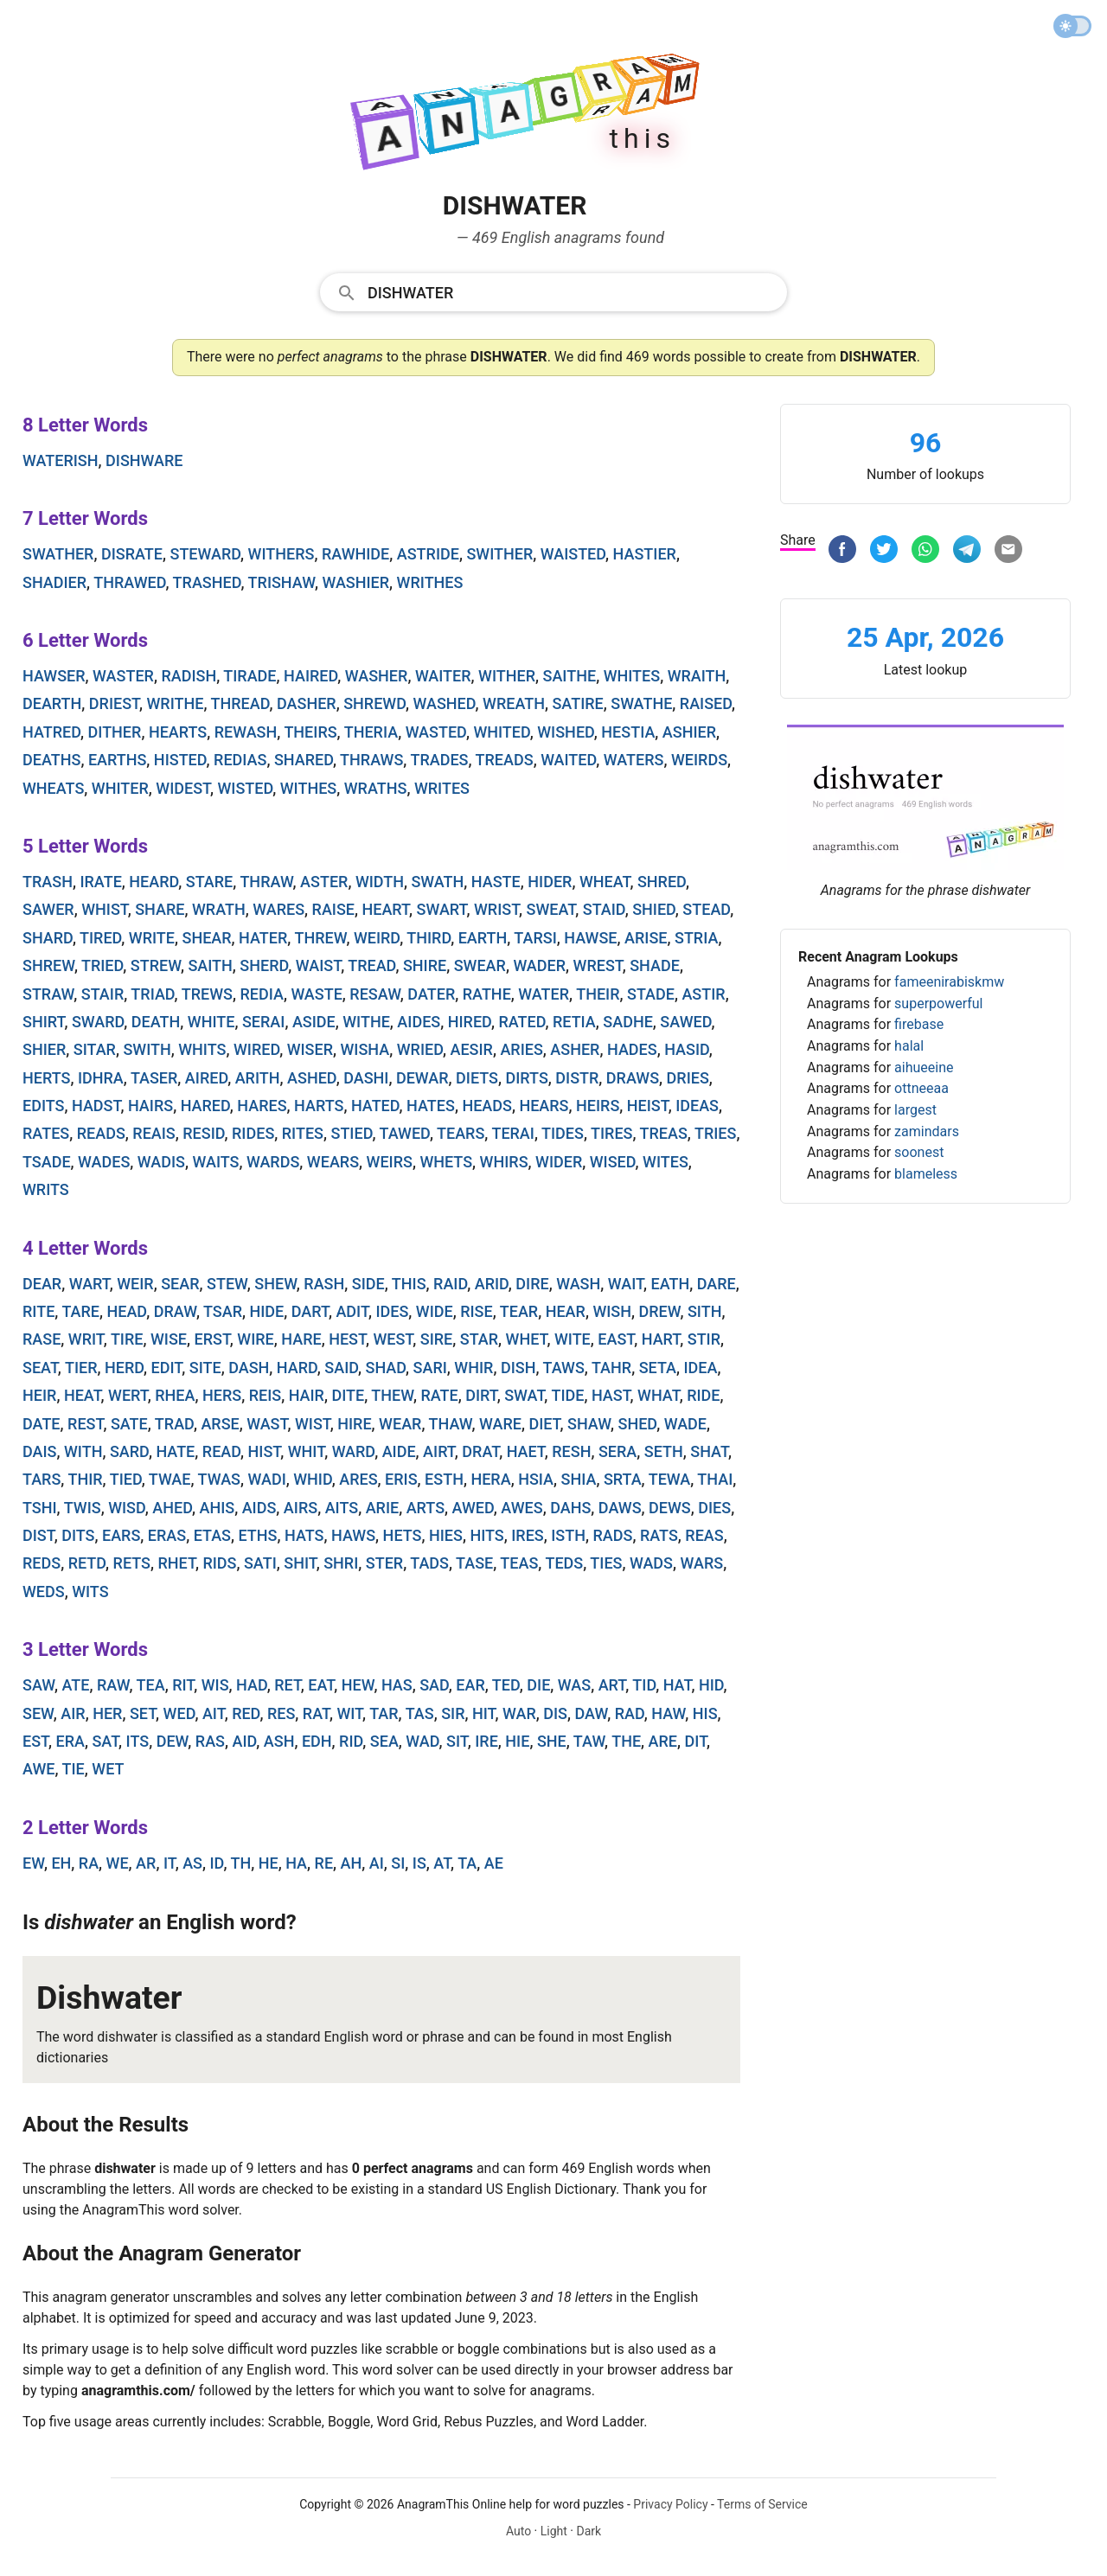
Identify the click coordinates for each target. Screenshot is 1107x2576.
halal (909, 1046)
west (393, 1339)
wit (349, 1713)
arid (492, 1284)
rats (659, 1535)
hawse (590, 938)
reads (101, 1133)
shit (300, 1563)
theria (371, 732)
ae (493, 1863)
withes (308, 788)
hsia (536, 1479)
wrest (598, 965)
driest (114, 703)
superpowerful (938, 1003)
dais (39, 1451)
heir (39, 1395)
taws (564, 1367)
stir (704, 1339)
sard (129, 1451)
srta (623, 1479)
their (597, 994)
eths (258, 1535)
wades (104, 1162)
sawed (685, 1022)
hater (263, 938)
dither (115, 732)
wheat (604, 882)
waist (318, 965)
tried (102, 965)
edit (166, 1367)
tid (644, 1685)
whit (306, 1451)
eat (321, 1685)
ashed (311, 1078)
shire (424, 965)
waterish (60, 460)
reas (704, 1535)
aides (418, 1022)
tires (611, 1133)
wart (89, 1284)
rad (629, 1713)
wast (266, 1424)
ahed (172, 1508)
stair (102, 994)
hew (358, 1685)
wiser (310, 1049)
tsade (46, 1162)
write (152, 938)
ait (213, 1713)
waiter (443, 676)
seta (657, 1367)
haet (526, 1451)
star (479, 1339)
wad (422, 1741)
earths (117, 760)
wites (665, 1162)
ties (606, 1563)
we (117, 1863)
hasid (686, 1049)
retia (574, 1022)
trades (439, 760)
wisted (244, 788)
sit (457, 1741)
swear (480, 965)
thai (715, 1479)
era (70, 1741)
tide (567, 1395)
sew (38, 1713)
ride (703, 1395)
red (245, 1713)
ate (76, 1685)
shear (207, 938)
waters (634, 760)
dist (38, 1535)
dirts (526, 1078)
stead (706, 909)
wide (434, 1311)
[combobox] (553, 291)
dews (670, 1508)
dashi (365, 1078)
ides (391, 1311)
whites (632, 676)
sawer (48, 909)
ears (121, 1535)
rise (476, 1311)
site (205, 1367)
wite (572, 1339)
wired (256, 1049)
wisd (126, 1508)
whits (202, 1049)
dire (531, 1284)
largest (915, 1110)
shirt (43, 1022)
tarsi (535, 938)
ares (358, 1479)
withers (281, 554)
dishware (144, 460)
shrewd (374, 703)
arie (383, 1508)
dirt (481, 1395)
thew (392, 1395)
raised (706, 703)
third (428, 938)
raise (333, 909)
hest (347, 1339)
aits (342, 1508)
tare (80, 1311)
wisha (365, 1049)
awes (521, 1508)
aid (244, 1741)
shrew (48, 965)
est (35, 1741)
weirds (699, 760)
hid (711, 1685)
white (211, 1022)
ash (279, 1741)
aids (259, 1508)
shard (47, 938)
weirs (390, 1162)
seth (663, 1451)
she (551, 1741)
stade (651, 994)
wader (539, 965)
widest (183, 788)
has (397, 1685)
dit (696, 1741)
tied (126, 1479)
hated (375, 1105)
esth (444, 1479)
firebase (919, 1024)
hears (543, 1105)
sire (436, 1339)
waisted (573, 554)
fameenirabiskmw (949, 982)
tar (383, 1713)
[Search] (571, 291)
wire (255, 1339)
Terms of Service (762, 2504)
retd (87, 1563)
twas (219, 1479)
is (419, 1863)
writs (45, 1189)
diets (477, 1078)
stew (227, 1284)
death (156, 1022)
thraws (371, 760)
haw (668, 1713)
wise (168, 1339)
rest (85, 1424)
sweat (551, 909)
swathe (641, 703)
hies (446, 1535)
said (341, 1367)
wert (128, 1395)
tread (371, 965)
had (251, 1685)
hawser (54, 676)
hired (469, 1022)
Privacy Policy (670, 2504)
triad (152, 994)
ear (470, 1685)
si (398, 1863)
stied (352, 1133)
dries (688, 1078)
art (612, 1685)
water (543, 994)
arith (257, 1078)
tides (562, 1133)
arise (645, 938)
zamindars (926, 1131)
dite (347, 1395)
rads (612, 1535)
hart (661, 1339)
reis (265, 1395)
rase (41, 1339)
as (192, 1863)
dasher (306, 703)
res (281, 1713)
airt (439, 1451)
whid (312, 1479)
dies (714, 1508)
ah (351, 1863)
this (409, 1284)
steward (205, 554)
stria (696, 938)
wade (685, 1424)
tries (715, 1133)
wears (333, 1162)
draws (632, 1078)
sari (430, 1367)
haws (353, 1535)
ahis (216, 1508)
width (379, 882)
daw (591, 1713)
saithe (570, 676)
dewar (422, 1078)
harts (318, 1105)
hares (261, 1105)
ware (500, 1424)
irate (100, 882)
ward (353, 1451)
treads (505, 760)
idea (700, 1367)
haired (310, 676)
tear (519, 1311)
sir (452, 1713)
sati (260, 1563)
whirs (504, 1162)
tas (420, 1713)
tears (460, 1133)
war (519, 1713)
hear (565, 1311)
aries (521, 1049)
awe (38, 1769)
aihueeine (923, 1067)
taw (589, 1741)
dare (716, 1284)
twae (170, 1479)
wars (702, 1563)
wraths (375, 788)
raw (113, 1685)
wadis (161, 1162)
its (138, 1741)
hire (354, 1424)
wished (565, 732)
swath (437, 882)
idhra (101, 1078)
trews (207, 994)
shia (579, 1479)
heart (385, 909)
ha (296, 1863)
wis (215, 1685)
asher (574, 1049)
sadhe (628, 1022)
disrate (132, 554)
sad (434, 1685)
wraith (697, 676)
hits (486, 1535)
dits (77, 1535)
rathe (487, 994)
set (143, 1713)
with (83, 1451)
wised (613, 1162)
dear (41, 1284)
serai (263, 1022)
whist (104, 909)
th (240, 1863)
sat (105, 1741)
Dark (588, 2531)
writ (86, 1339)
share (159, 909)
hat (677, 1685)
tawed (405, 1133)
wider (558, 1162)
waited (568, 760)
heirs (597, 1105)
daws (620, 1508)
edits (43, 1105)
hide (266, 1311)
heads (487, 1105)
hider (550, 882)
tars (41, 1479)
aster (324, 882)
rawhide (355, 554)
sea (384, 1741)
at (442, 1863)
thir (84, 1479)
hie (517, 1741)
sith (704, 1311)
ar (146, 1863)
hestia (628, 732)
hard (297, 1367)
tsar (222, 1311)
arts (425, 1508)
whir (473, 1367)
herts (46, 1078)
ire (486, 1741)
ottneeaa (921, 1088)
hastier (644, 554)
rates (45, 1133)
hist (264, 1451)
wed (179, 1713)
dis (555, 1713)
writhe (175, 703)
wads (651, 1563)
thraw (266, 882)
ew (33, 1863)
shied (653, 909)
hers (221, 1395)
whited (501, 732)
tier (81, 1367)
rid (350, 1741)
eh (61, 1863)
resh (571, 1451)
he (268, 1863)
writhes (430, 582)
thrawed (129, 582)
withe (366, 1022)
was (574, 1685)
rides (253, 1133)
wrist (496, 909)
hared (205, 1105)
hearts (178, 732)
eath (669, 1284)
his (705, 1713)
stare (209, 882)
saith (210, 965)
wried (420, 1049)
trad (174, 1424)
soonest (919, 1152)
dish (518, 1367)
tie (73, 1769)
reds (41, 1563)
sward (98, 1022)
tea (151, 1685)
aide (399, 1451)
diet (544, 1424)
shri (340, 1563)
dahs (570, 1508)
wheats (53, 788)
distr (576, 1078)
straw (48, 994)
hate (175, 1451)
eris (401, 1479)
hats (304, 1535)
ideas (697, 1105)
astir (703, 994)
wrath (219, 909)
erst (211, 1339)
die (538, 1685)
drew (660, 1311)
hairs (150, 1105)
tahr (611, 1367)
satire (577, 703)
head (126, 1311)
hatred (51, 732)
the (626, 1741)
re (324, 1863)
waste (316, 994)
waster (123, 676)
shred (661, 882)
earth (483, 938)
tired (100, 938)
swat (524, 1395)
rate (439, 1395)
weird (377, 938)
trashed (207, 582)
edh (317, 1741)
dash (248, 1367)
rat (316, 1713)
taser (154, 1078)
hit (484, 1713)
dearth (51, 703)
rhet (176, 1563)
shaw (589, 1424)
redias (240, 760)
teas (519, 1563)
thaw (449, 1424)
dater (431, 994)
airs (300, 1508)
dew (173, 1741)
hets (402, 1535)
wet (108, 1769)
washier (355, 582)
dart (310, 1311)
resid (203, 1133)
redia (261, 994)
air (73, 1713)
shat (709, 1451)
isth (568, 1535)
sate (129, 1424)
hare (301, 1339)
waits (215, 1162)
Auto (518, 2531)
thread (240, 703)
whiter (120, 788)
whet (526, 1339)
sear (180, 1284)
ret (287, 1685)
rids (219, 1563)
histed (180, 760)
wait (625, 1284)
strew (156, 965)
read (221, 1451)
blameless (925, 1174)
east (616, 1339)
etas (212, 1535)
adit (352, 1311)
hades (632, 1049)
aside (314, 1022)
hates (430, 1105)
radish (188, 676)
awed (473, 1508)
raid (450, 1284)
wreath (514, 703)
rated (521, 1022)
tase (474, 1563)
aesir (471, 1049)
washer (376, 676)
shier (44, 1049)
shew (275, 1284)
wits (90, 1591)
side (368, 1284)
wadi (266, 1479)
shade (655, 965)
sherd (264, 965)
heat (82, 1395)
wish (611, 1311)
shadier (54, 582)
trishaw (281, 582)
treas (664, 1133)
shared (303, 760)
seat (40, 1367)
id (217, 1863)
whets (445, 1162)
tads (429, 1563)
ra (89, 1863)
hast (611, 1395)
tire (127, 1339)
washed (444, 703)
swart (442, 909)
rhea (175, 1395)
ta (467, 1863)
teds (564, 1563)
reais (153, 1133)
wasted (436, 732)
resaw (374, 994)
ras (210, 1741)
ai (376, 1863)
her (107, 1713)
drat (480, 1451)
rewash (246, 732)
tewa (670, 1479)
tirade (249, 676)
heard (153, 882)
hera (490, 1479)
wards (272, 1162)
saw (38, 1685)
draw (175, 1311)
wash (578, 1284)
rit (183, 1685)
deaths (51, 760)
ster (384, 1563)
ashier (689, 732)
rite (38, 1311)
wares (278, 909)
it (169, 1863)
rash (324, 1284)
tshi (39, 1508)
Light (554, 2531)
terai (512, 1133)
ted (506, 1685)
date (41, 1424)
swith (146, 1049)
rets (131, 1563)
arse (220, 1424)
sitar (95, 1049)
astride (428, 554)
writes (442, 788)
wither (506, 676)
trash (47, 882)
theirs (310, 732)
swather (57, 554)
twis (82, 1508)
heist (648, 1105)
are (663, 1741)
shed (637, 1424)
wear (400, 1424)
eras (167, 1535)
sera (617, 1451)
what (658, 1395)
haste (496, 882)
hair (306, 1395)
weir (135, 1284)
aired (206, 1078)
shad (386, 1367)
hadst (96, 1105)
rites (302, 1133)
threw (320, 938)
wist (312, 1424)
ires (527, 1535)
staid (604, 909)
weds (43, 1591)
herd (124, 1367)
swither (499, 554)
